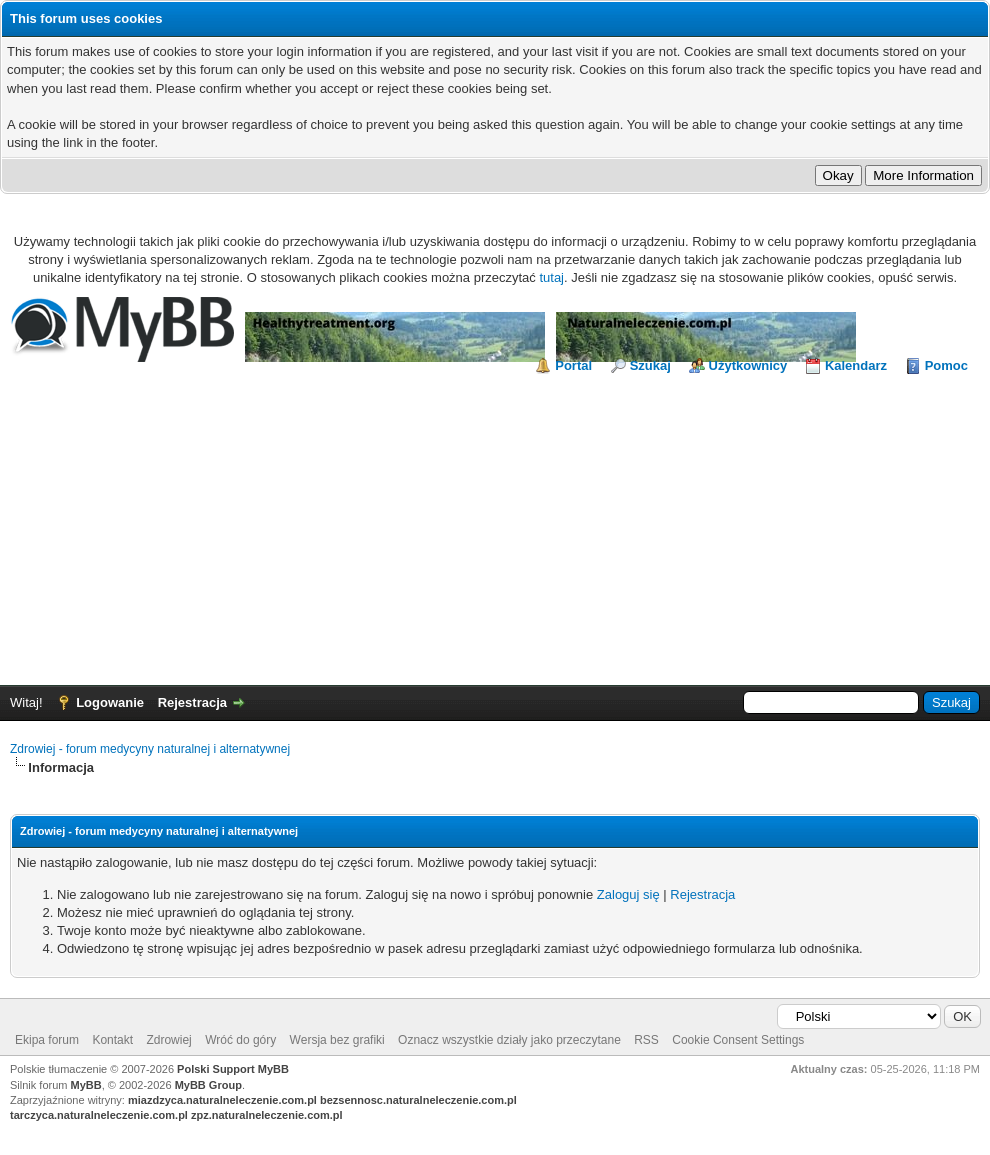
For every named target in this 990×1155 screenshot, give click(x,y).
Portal (573, 365)
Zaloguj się (628, 894)
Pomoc (946, 365)
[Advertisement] (495, 525)
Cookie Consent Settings (738, 1040)
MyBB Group (208, 1085)
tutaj (551, 277)
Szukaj (650, 365)
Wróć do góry (240, 1040)
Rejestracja (192, 702)
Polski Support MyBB (233, 1069)
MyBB (86, 1085)
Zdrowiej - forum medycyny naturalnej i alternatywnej (150, 749)
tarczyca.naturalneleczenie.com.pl (99, 1115)
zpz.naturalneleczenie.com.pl (267, 1115)
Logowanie (110, 702)
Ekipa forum (47, 1040)
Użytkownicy (748, 365)
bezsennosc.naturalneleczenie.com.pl (418, 1100)
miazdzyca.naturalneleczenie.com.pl (222, 1100)
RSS (646, 1040)
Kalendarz (856, 365)
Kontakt (112, 1040)
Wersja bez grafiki (337, 1040)
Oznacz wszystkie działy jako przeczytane (509, 1040)
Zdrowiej (168, 1040)
